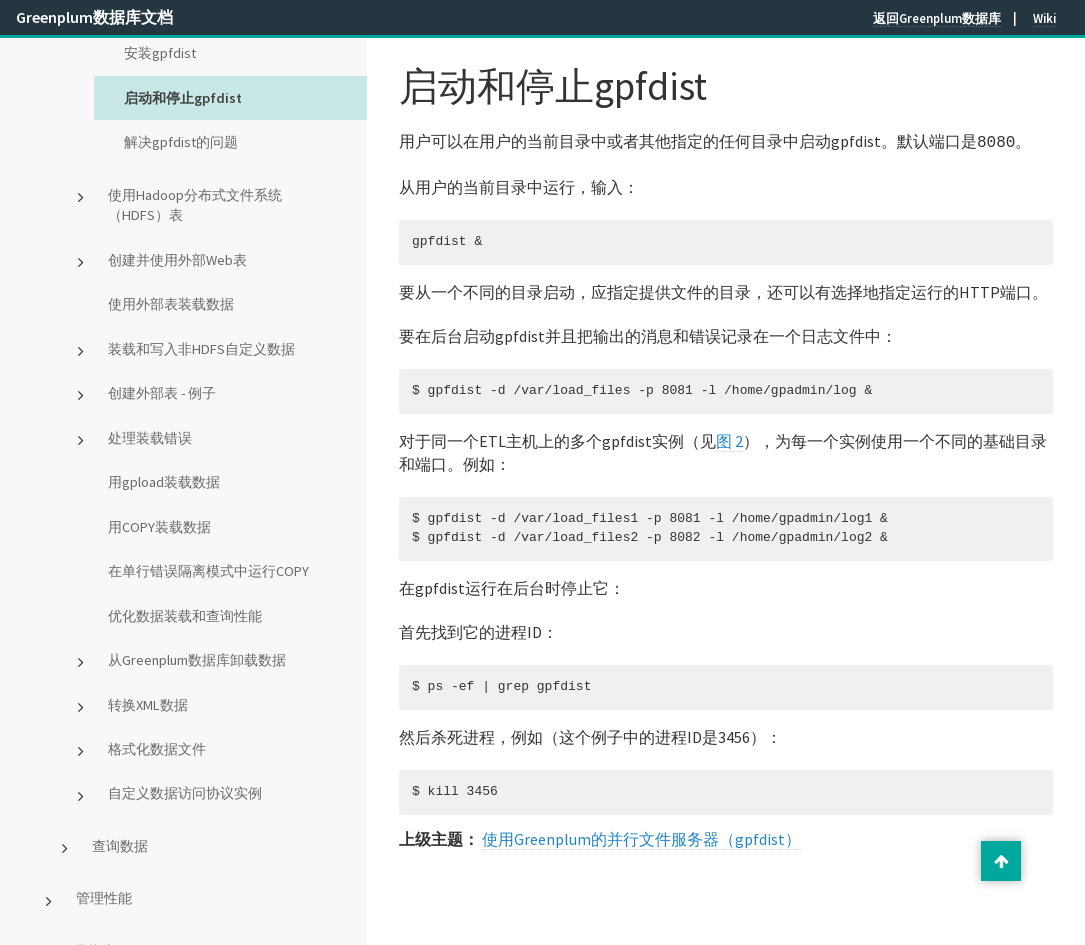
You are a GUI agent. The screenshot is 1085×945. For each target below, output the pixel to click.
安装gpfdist (160, 53)
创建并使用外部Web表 (177, 260)
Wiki (1044, 18)
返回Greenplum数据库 (937, 18)
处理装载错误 (150, 438)
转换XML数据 (148, 705)
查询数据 (120, 846)
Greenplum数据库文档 (94, 17)
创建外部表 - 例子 (162, 393)
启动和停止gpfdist (183, 98)
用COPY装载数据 (159, 527)
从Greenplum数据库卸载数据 (197, 660)
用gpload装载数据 (164, 482)
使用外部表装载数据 (171, 304)
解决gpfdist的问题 (181, 142)
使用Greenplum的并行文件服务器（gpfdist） (641, 837)
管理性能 (104, 898)
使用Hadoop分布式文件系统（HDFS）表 (195, 205)
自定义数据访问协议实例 (185, 793)
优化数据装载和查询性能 (185, 616)
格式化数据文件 (157, 749)
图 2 (729, 439)
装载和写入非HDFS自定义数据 (201, 349)
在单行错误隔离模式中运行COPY (208, 571)
